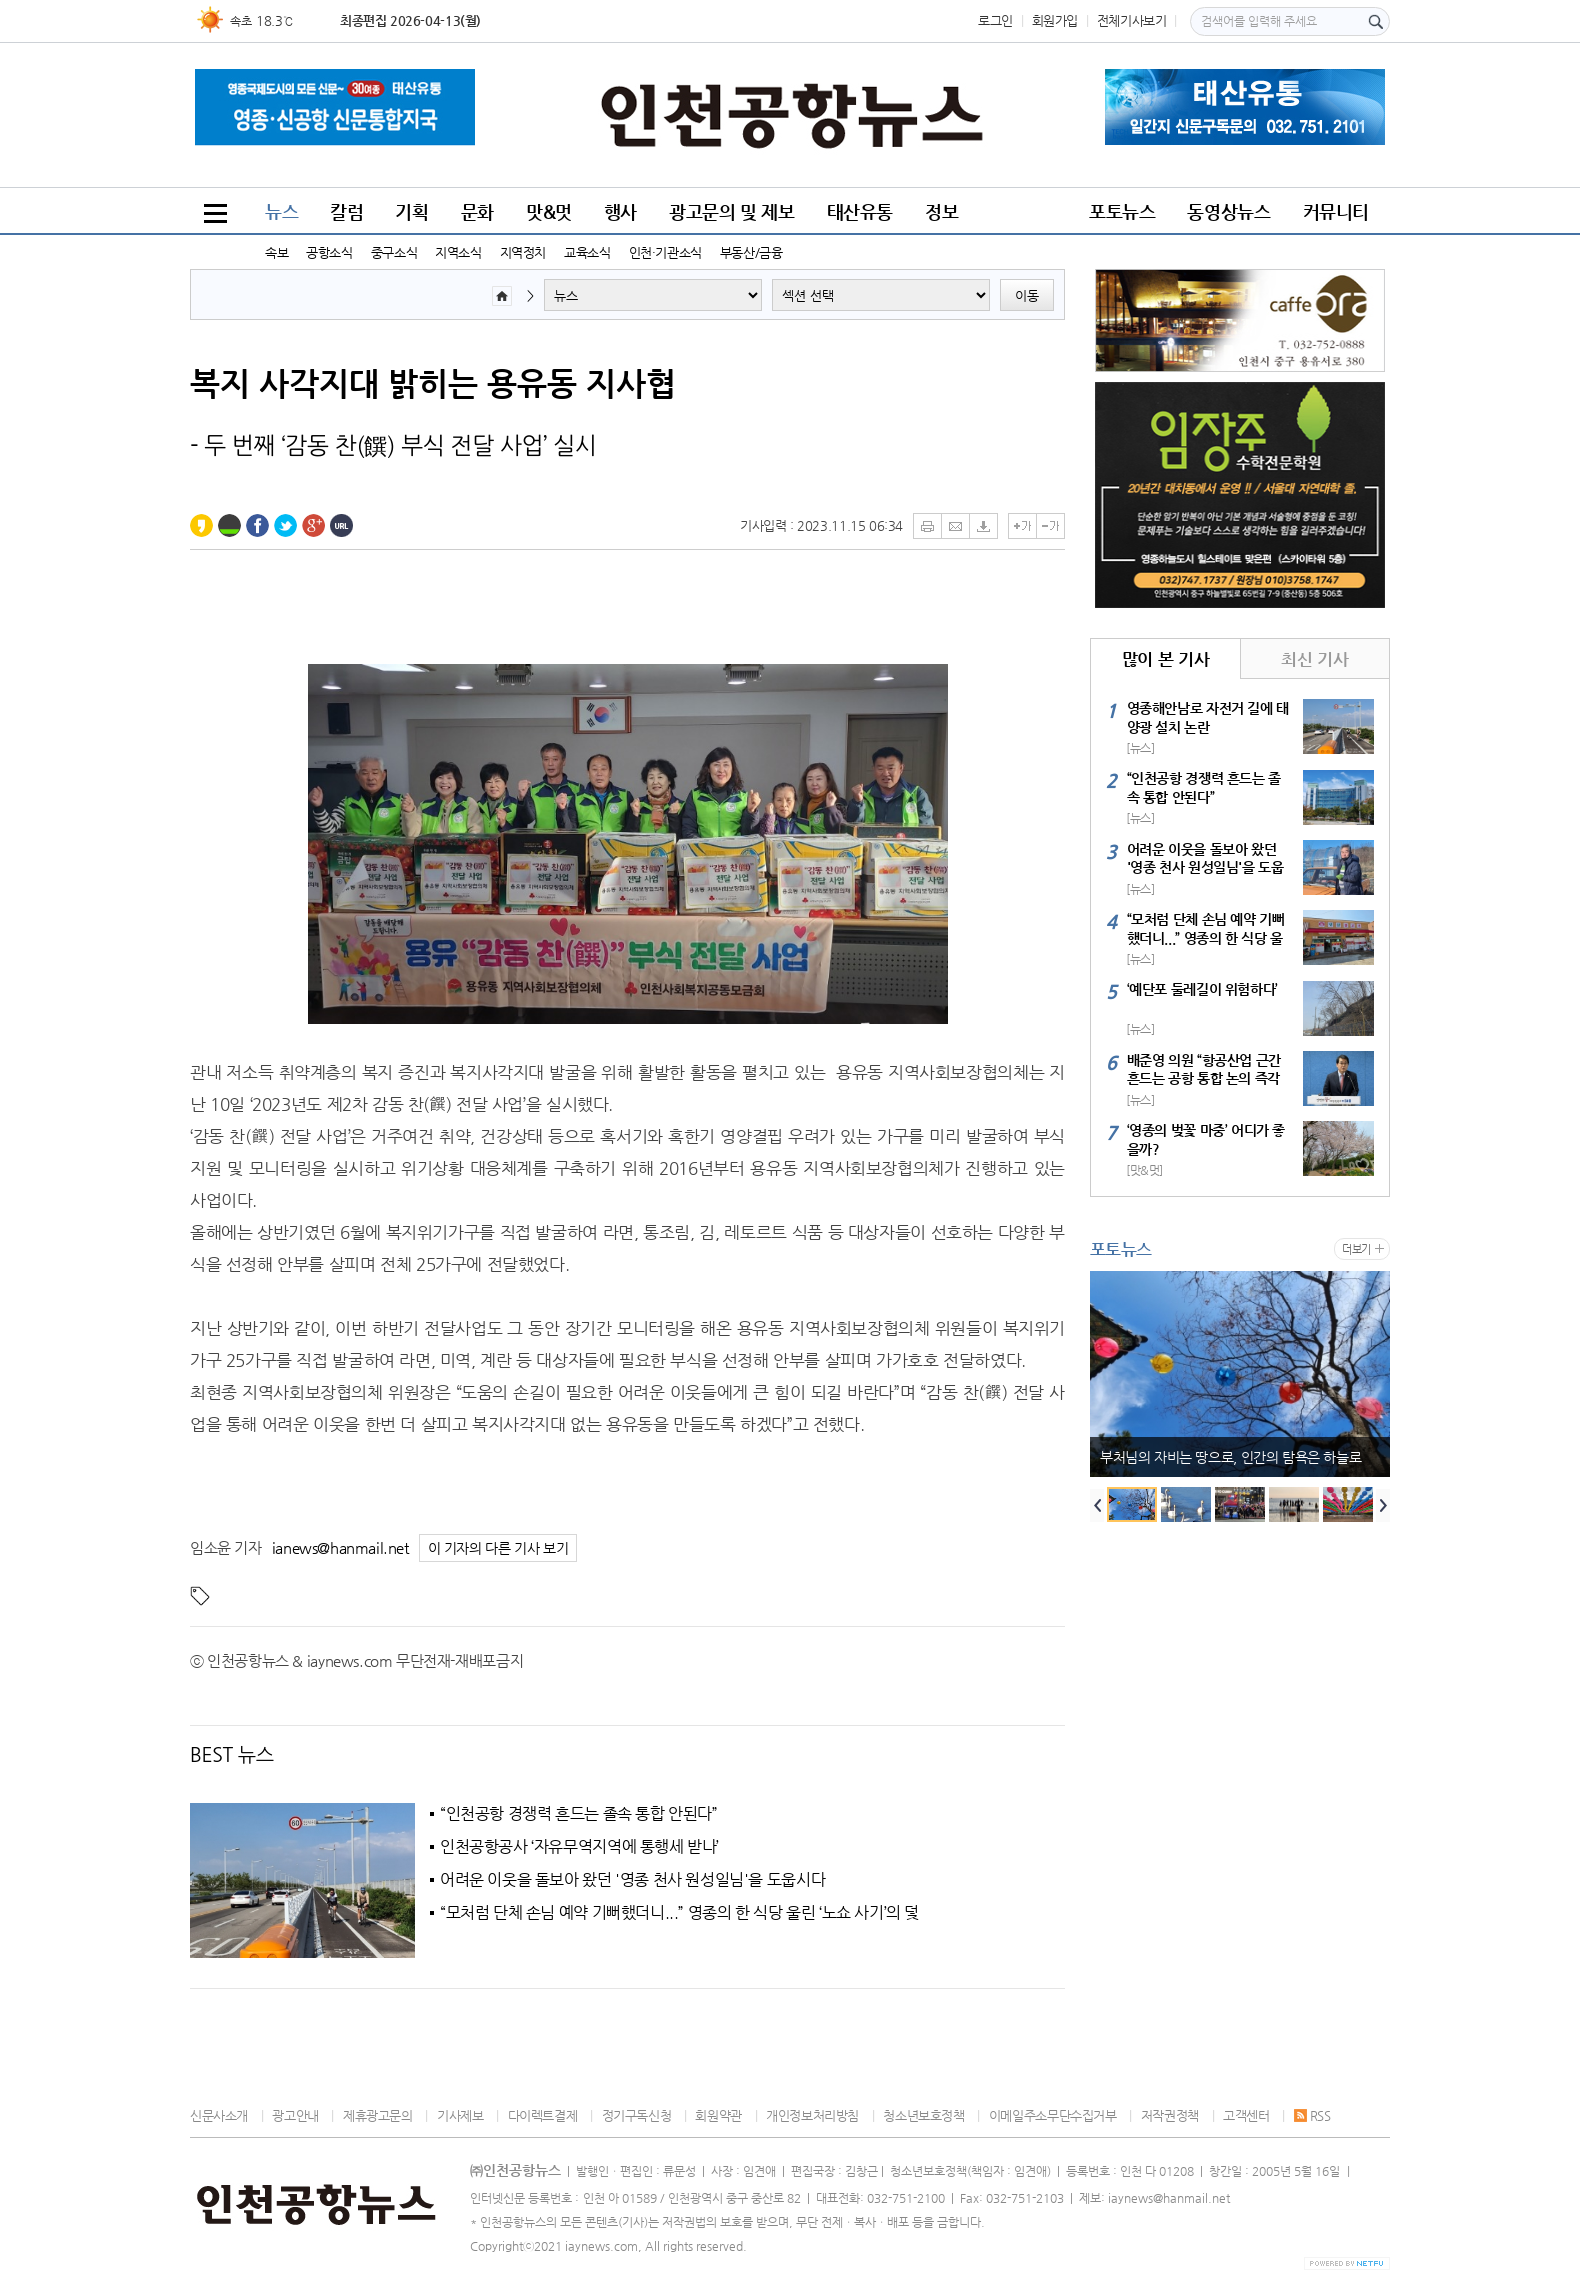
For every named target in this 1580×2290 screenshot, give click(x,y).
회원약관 (718, 2115)
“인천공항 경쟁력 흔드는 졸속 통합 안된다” (579, 1814)
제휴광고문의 (378, 2115)
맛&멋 (549, 211)
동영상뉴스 (1228, 211)
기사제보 (460, 2115)
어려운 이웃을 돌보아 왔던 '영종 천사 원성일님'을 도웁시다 (632, 1880)
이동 (1027, 295)
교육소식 (587, 252)
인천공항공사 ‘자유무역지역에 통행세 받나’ (579, 1847)
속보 (276, 252)
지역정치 (523, 252)
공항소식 (329, 252)
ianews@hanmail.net (340, 1547)
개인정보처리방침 (812, 2115)
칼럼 (346, 211)
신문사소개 (219, 2115)
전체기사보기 (1132, 20)
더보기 (1356, 1249)
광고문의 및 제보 (732, 211)
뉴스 (281, 211)
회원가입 (1055, 20)
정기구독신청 (637, 2115)
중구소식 (394, 252)
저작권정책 (1170, 2115)
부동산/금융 (751, 252)
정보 (941, 211)
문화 (477, 211)
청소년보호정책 (923, 2115)
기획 (411, 211)
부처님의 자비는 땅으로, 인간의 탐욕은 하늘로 (1230, 1457)
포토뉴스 (1122, 211)
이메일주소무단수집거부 (1053, 2115)
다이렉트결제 (543, 2115)
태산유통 (860, 211)
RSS (1312, 2115)
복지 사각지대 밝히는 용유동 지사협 (433, 383)
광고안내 (295, 2115)
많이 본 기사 (1165, 659)
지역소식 (458, 252)
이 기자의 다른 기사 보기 (498, 1548)
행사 (620, 211)
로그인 (995, 20)
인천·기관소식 (665, 252)
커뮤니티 (1336, 211)
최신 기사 (1314, 659)
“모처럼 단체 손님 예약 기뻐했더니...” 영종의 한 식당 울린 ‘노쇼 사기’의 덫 (679, 1913)
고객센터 (1246, 2115)
